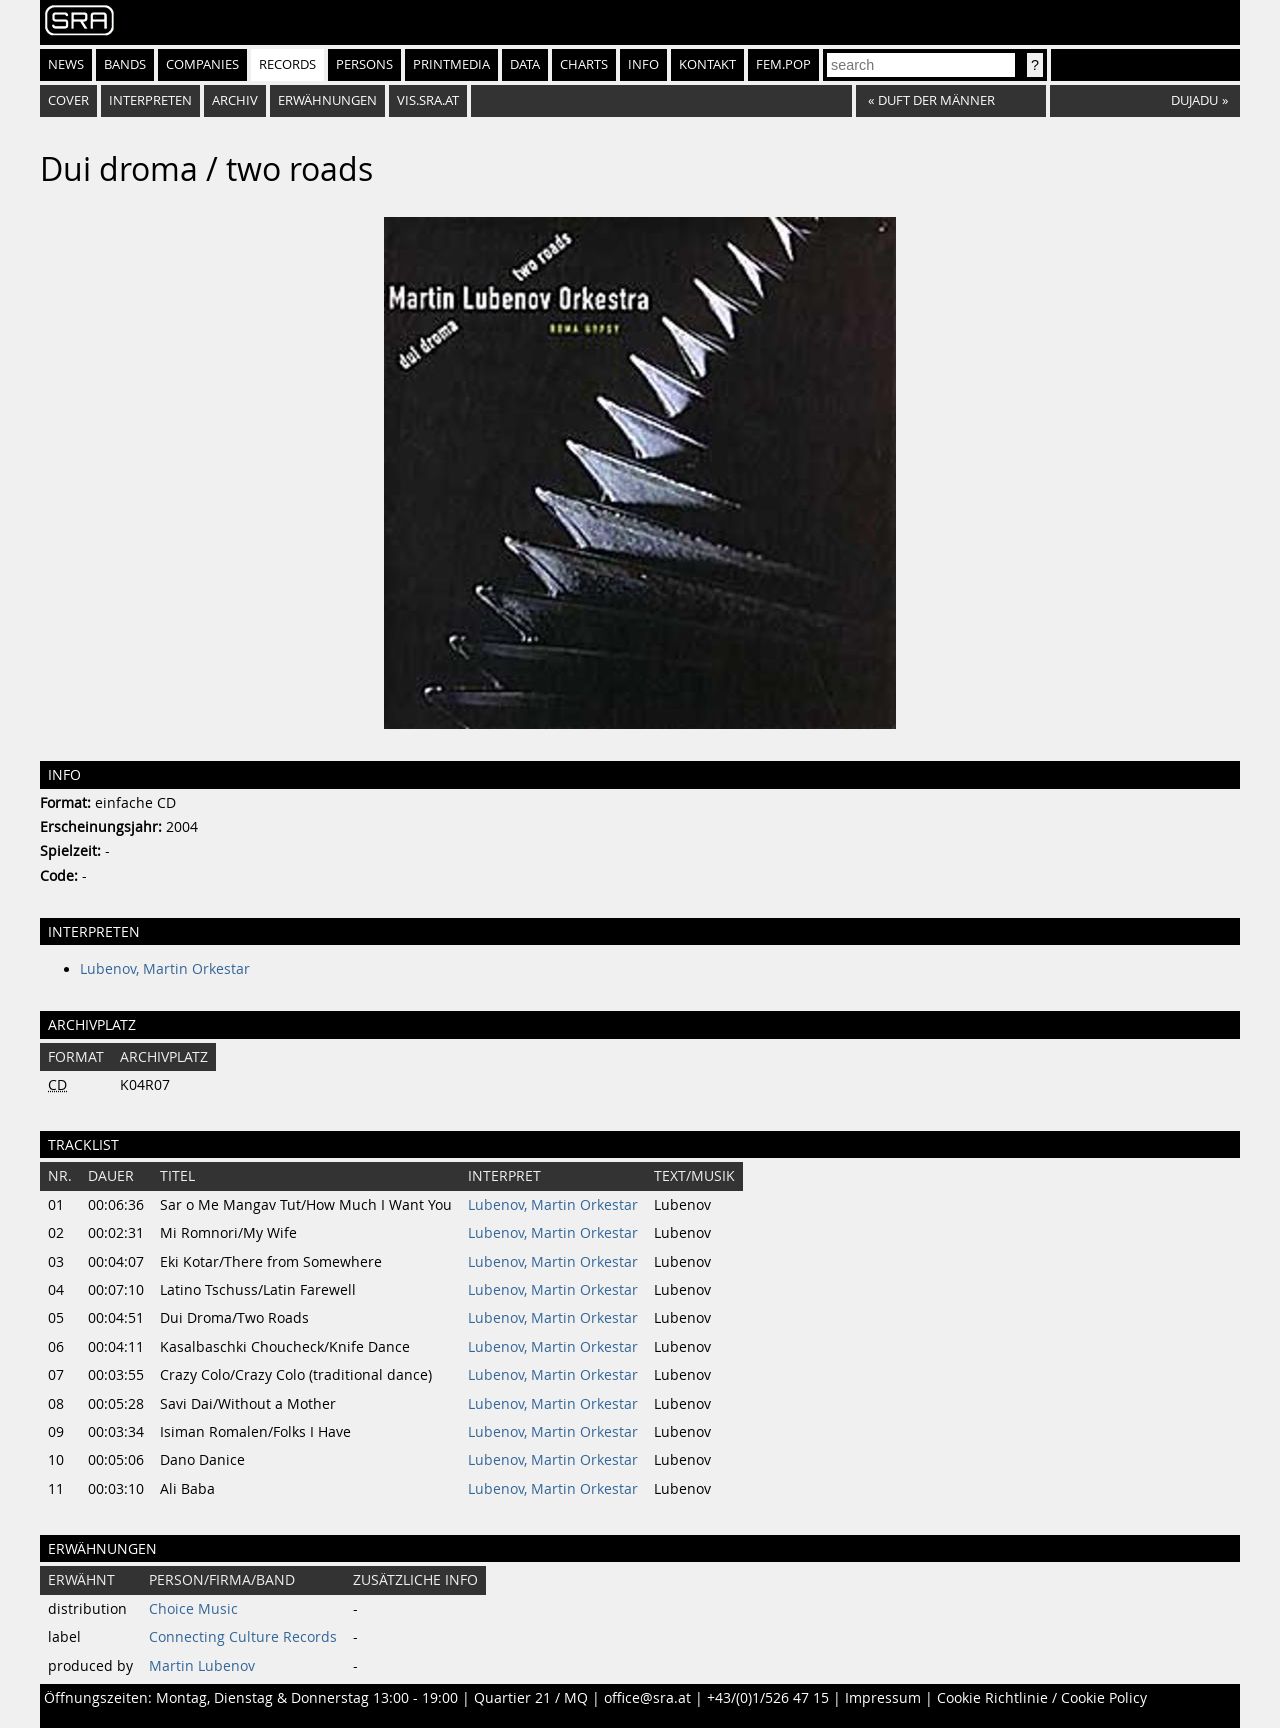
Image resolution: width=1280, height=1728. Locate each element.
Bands (125, 64)
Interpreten (150, 100)
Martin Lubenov (202, 1666)
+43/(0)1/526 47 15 (768, 1698)
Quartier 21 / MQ (531, 1698)
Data (525, 64)
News (66, 64)
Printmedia (451, 64)
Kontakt (707, 64)
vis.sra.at (428, 100)
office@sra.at (647, 1698)
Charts (584, 64)
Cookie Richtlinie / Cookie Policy (1042, 1698)
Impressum (883, 1698)
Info (643, 64)
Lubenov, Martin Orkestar (165, 969)
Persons (364, 64)
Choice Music (193, 1609)
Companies (202, 64)
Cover (68, 100)
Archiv (235, 100)
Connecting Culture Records (243, 1637)
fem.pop (783, 64)
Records (287, 64)
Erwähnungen (327, 100)
